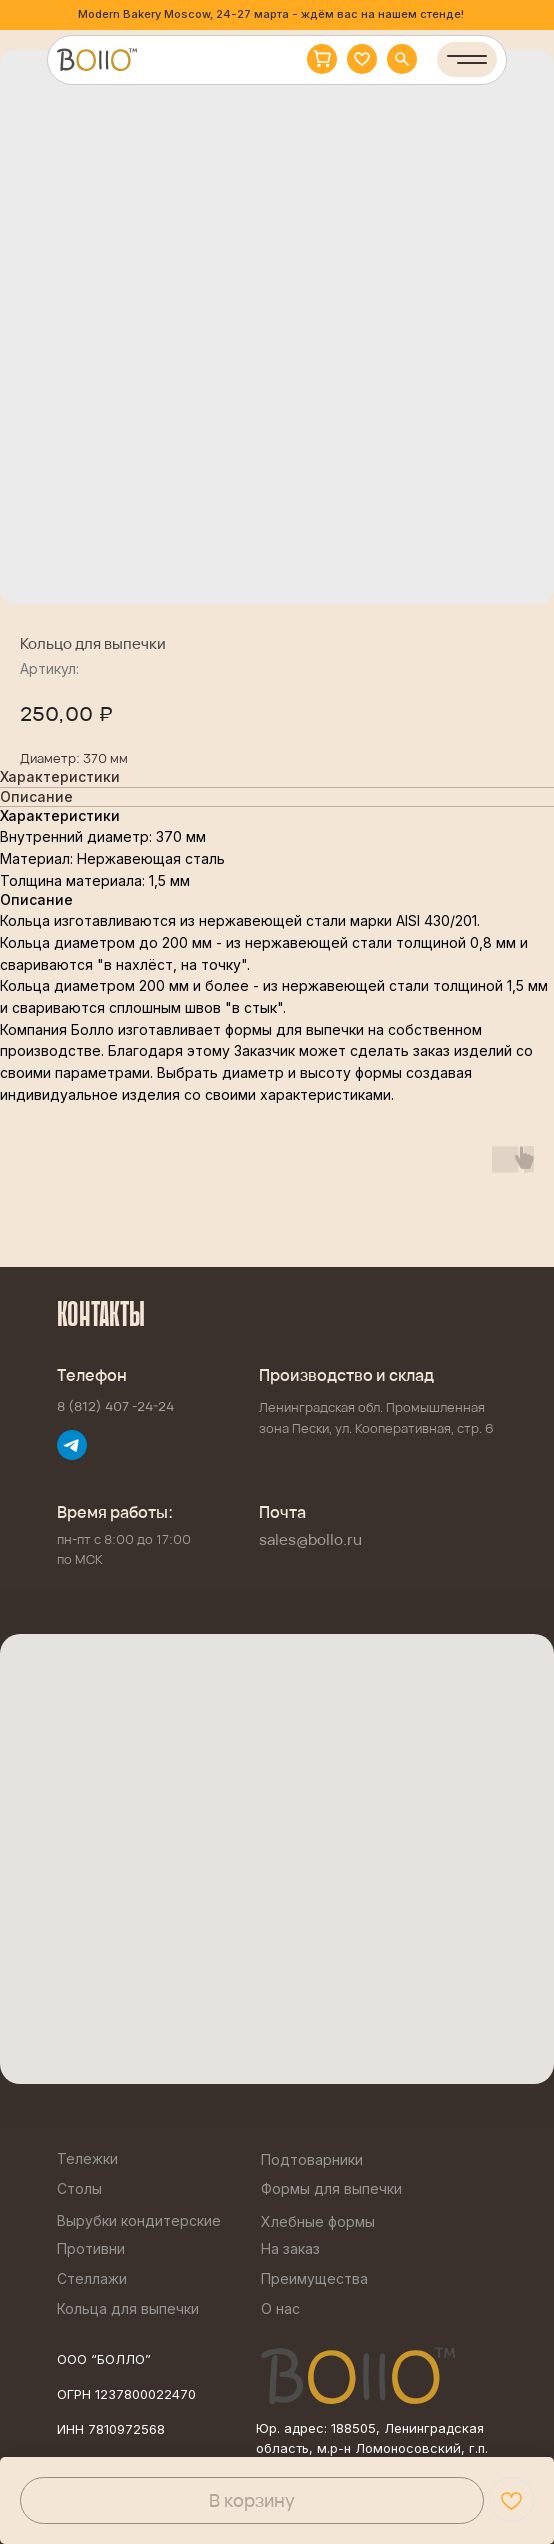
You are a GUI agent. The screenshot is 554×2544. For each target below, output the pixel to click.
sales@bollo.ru (310, 1539)
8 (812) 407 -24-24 (115, 1406)
